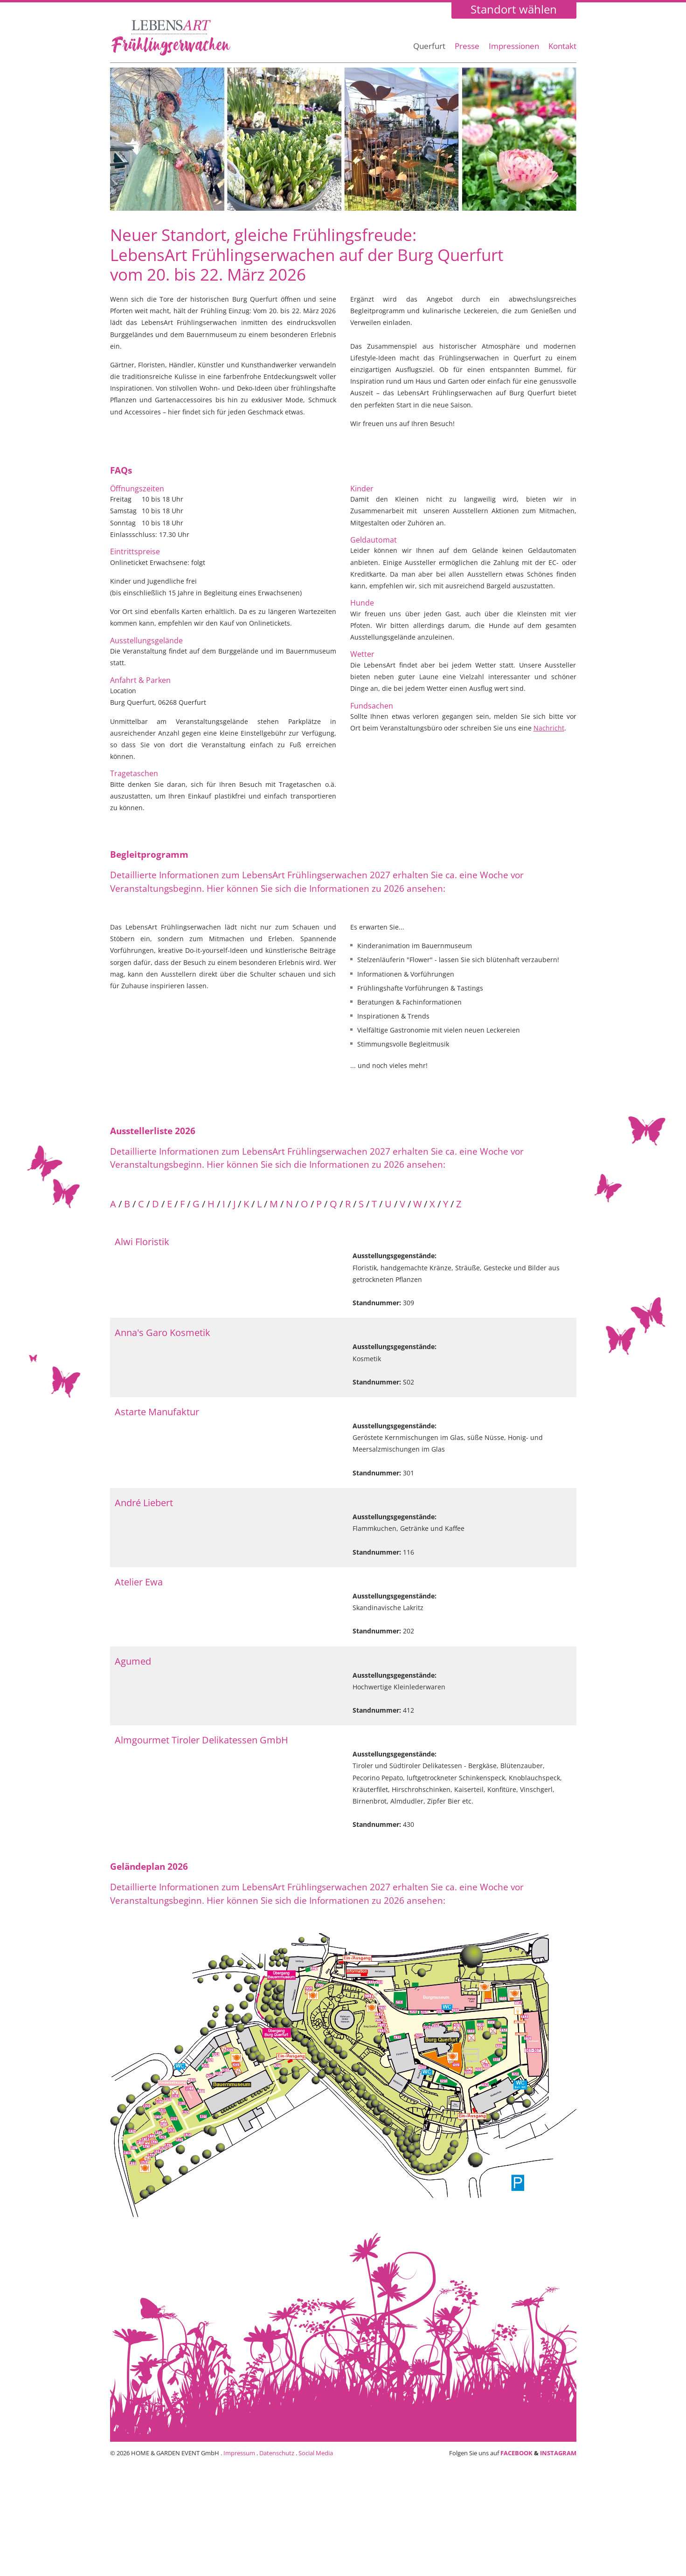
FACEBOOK (516, 2453)
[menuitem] (429, 51)
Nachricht (549, 727)
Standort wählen (514, 9)
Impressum (239, 2453)
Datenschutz (276, 2453)
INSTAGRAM (558, 2453)
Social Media (315, 2453)
